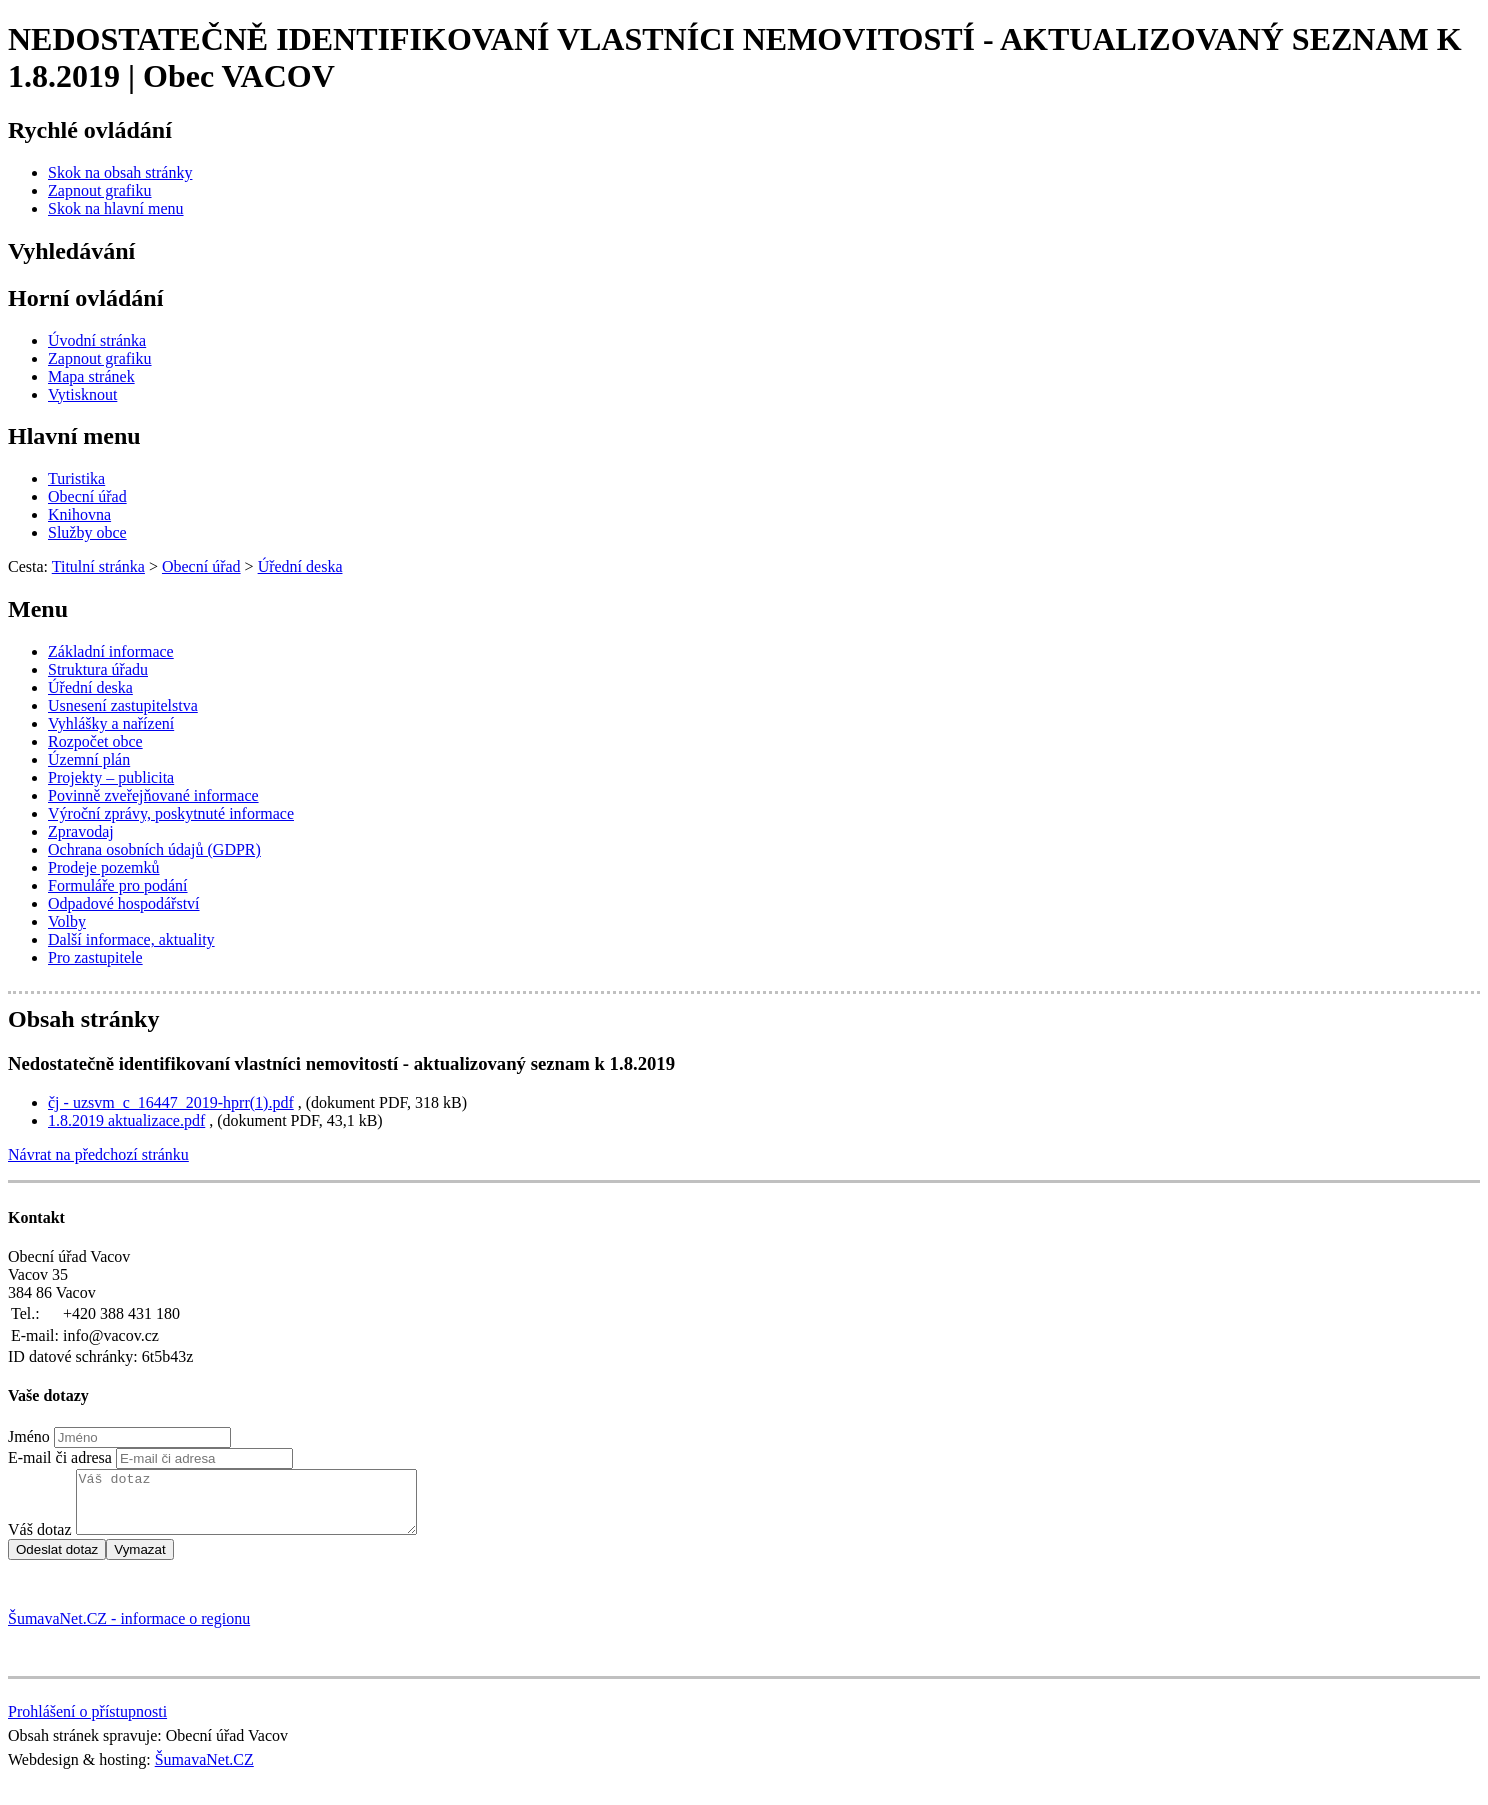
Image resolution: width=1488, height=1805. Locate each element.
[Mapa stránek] (91, 376)
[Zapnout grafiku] (100, 190)
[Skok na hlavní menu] (116, 208)
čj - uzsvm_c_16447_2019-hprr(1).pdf (171, 1102)
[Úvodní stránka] (97, 340)
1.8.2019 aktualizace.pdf (126, 1120)
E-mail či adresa (60, 1457)
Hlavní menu (74, 436)
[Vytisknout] (82, 394)
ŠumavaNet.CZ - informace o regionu (129, 1630)
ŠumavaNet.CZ (204, 1771)
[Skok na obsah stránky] (120, 172)
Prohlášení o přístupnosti (87, 1723)
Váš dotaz (40, 1541)
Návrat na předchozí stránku (98, 1154)
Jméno (29, 1436)
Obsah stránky (83, 1019)
